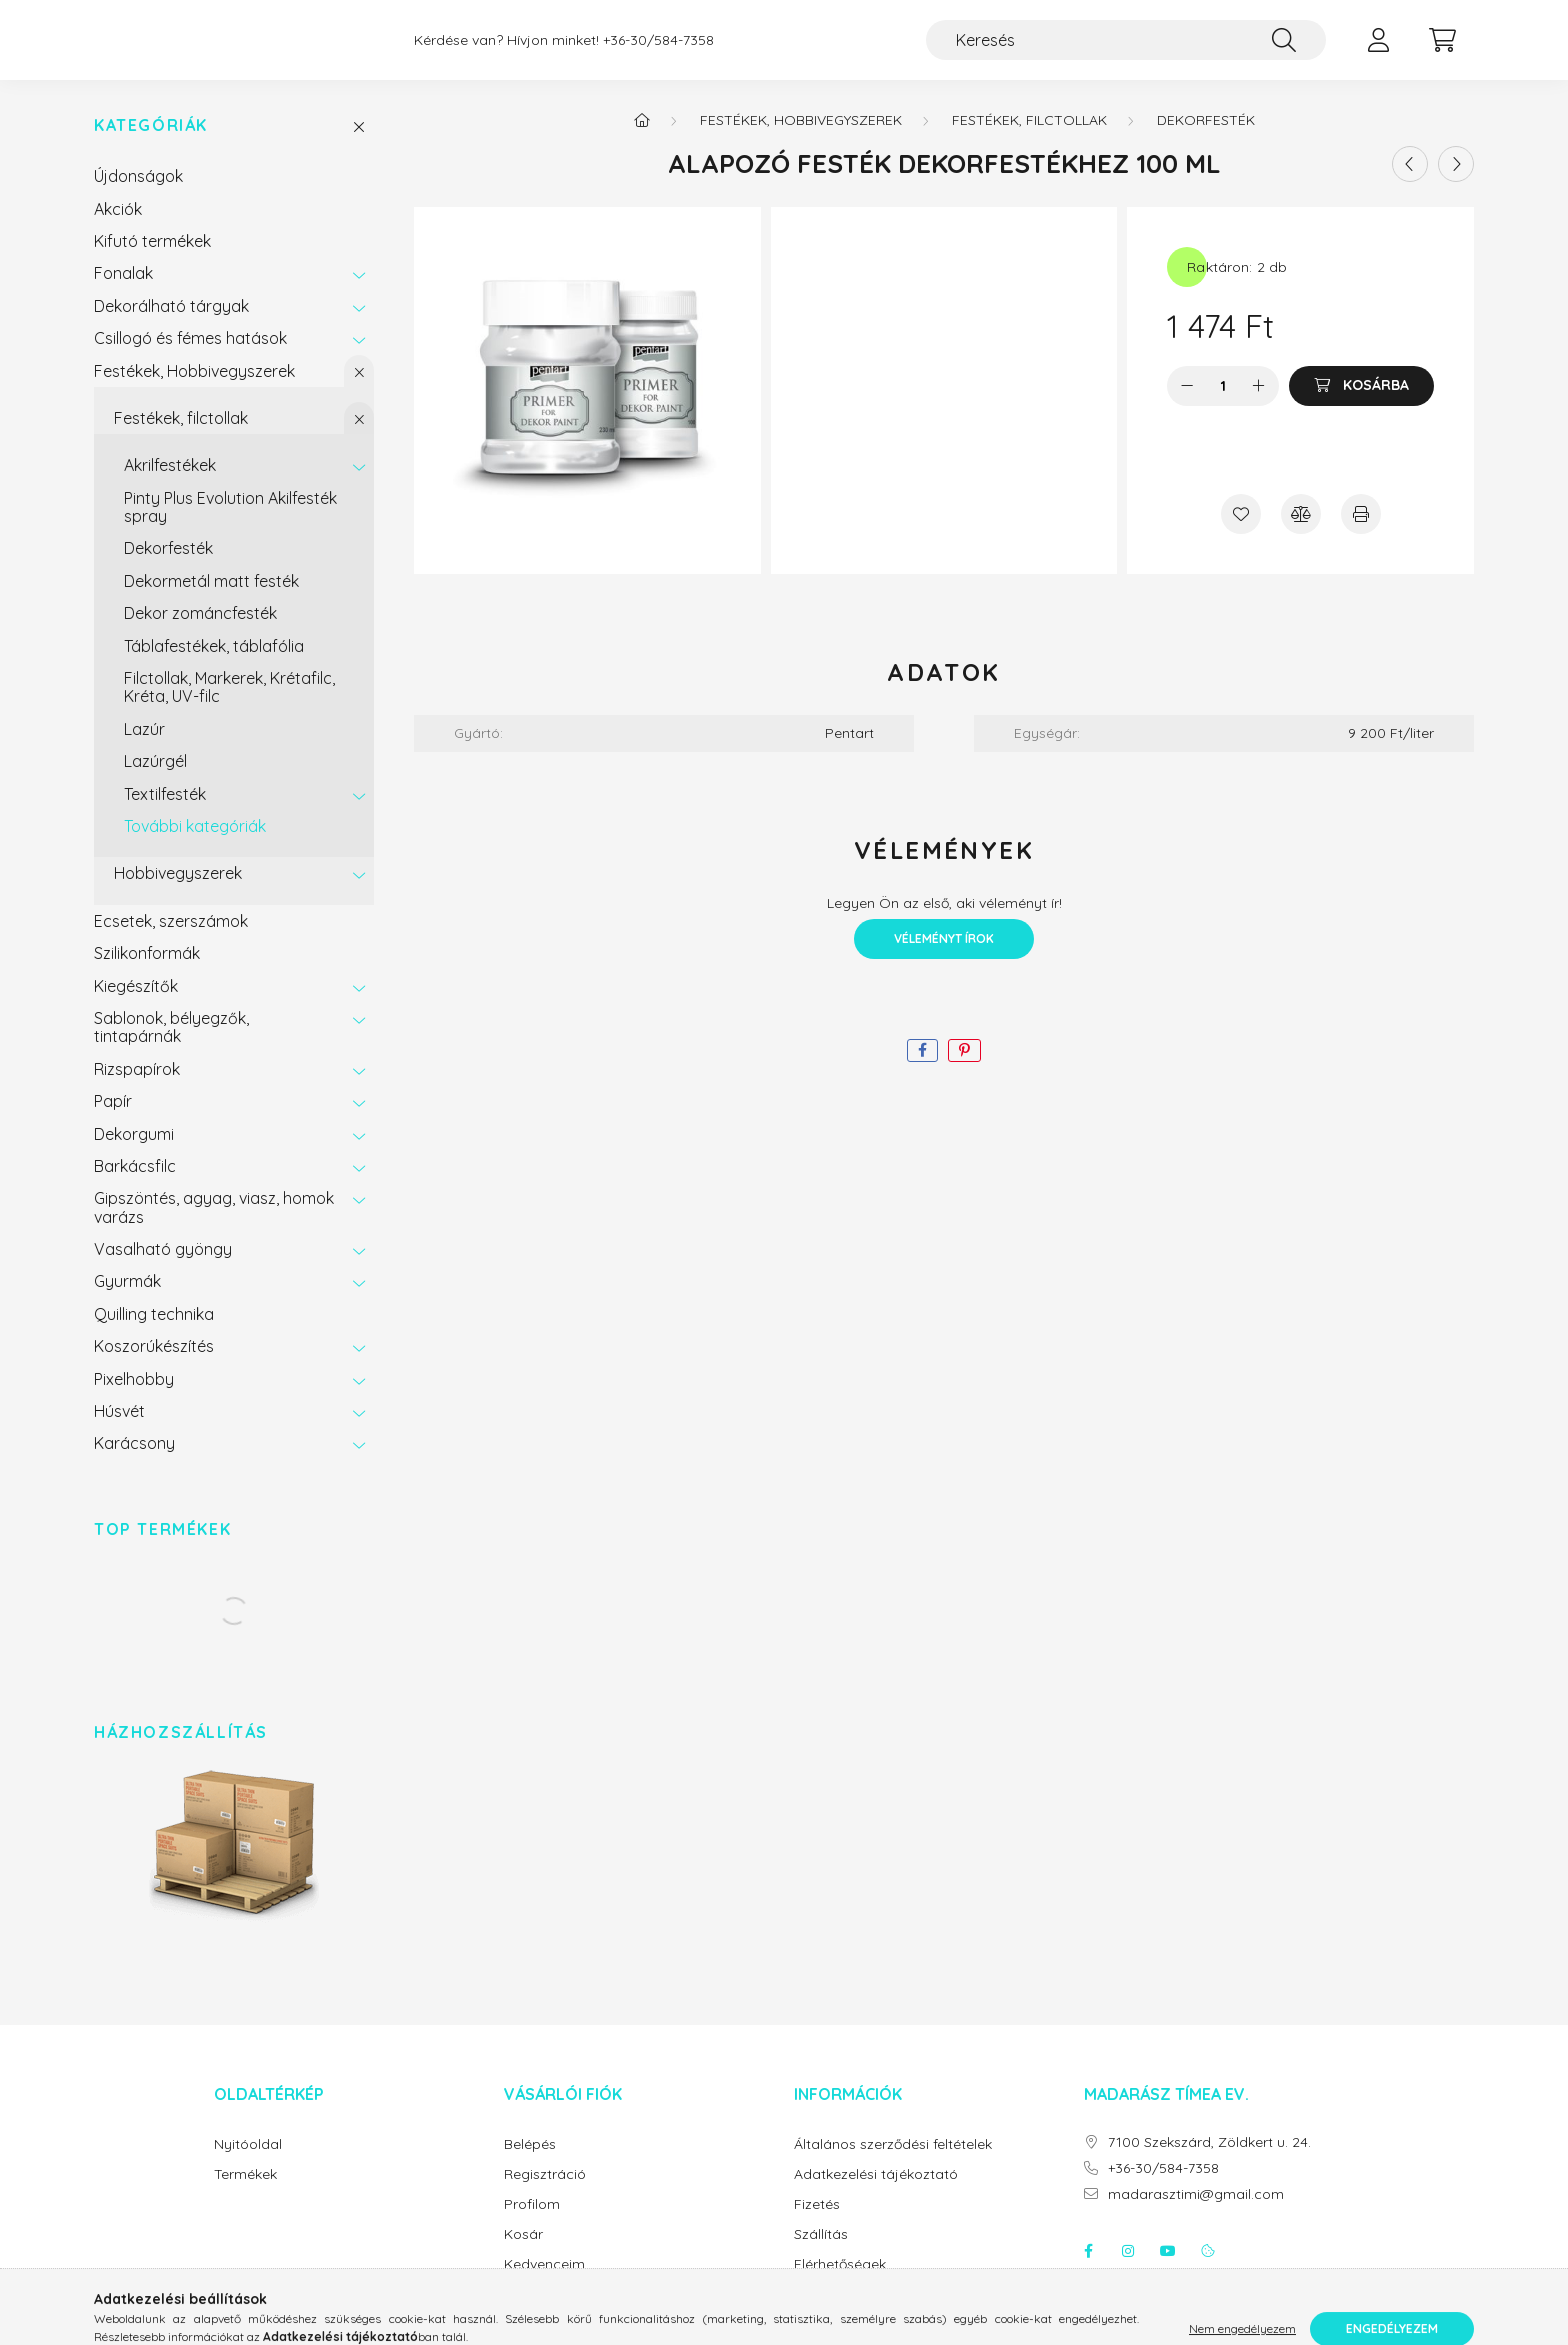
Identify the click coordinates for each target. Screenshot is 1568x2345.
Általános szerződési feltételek (893, 2164)
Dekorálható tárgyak (171, 326)
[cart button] (1442, 50)
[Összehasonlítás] (1301, 534)
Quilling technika (154, 1334)
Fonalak (123, 293)
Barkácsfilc (135, 1186)
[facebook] (922, 1070)
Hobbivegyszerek (178, 893)
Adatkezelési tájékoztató (876, 2194)
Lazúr (144, 749)
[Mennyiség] (1223, 406)
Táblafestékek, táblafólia (214, 666)
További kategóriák (195, 846)
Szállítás (821, 2254)
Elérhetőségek (840, 2284)
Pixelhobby (134, 1399)
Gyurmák (127, 1301)
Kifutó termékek (152, 261)
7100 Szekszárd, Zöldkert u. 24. (1209, 2162)
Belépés (530, 2164)
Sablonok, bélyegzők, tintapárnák (171, 1047)
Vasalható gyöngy (163, 1269)
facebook (1088, 2271)
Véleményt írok (944, 958)
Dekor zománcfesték (200, 633)
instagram (1128, 2271)
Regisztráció (545, 2194)
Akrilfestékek (170, 485)
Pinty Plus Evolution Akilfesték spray (230, 527)
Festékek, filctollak (181, 438)
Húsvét (119, 1431)
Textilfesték (165, 814)
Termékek (245, 2194)
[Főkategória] (642, 140)
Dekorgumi (134, 1154)
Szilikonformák (147, 973)
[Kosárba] (1361, 406)
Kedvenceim (544, 2284)
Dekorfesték (168, 568)
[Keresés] (1126, 50)
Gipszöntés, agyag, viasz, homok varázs (214, 1227)
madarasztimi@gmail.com (1196, 2214)
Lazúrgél (155, 781)
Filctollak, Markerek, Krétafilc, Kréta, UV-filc (229, 707)
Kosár (523, 2254)
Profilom (532, 2224)
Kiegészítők (136, 1006)
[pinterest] (964, 1070)
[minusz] (1187, 406)
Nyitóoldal (248, 2164)
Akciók (118, 229)
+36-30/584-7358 (658, 50)
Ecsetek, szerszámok (171, 941)
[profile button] (1378, 50)
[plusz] (1259, 406)
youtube (1168, 2271)
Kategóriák (151, 145)
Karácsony (134, 1463)
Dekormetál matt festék (211, 601)
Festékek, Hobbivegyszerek (194, 391)
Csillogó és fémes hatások (190, 358)
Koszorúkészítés (154, 1366)
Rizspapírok (137, 1089)
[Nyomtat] (1361, 534)
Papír (113, 1121)
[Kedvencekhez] (1241, 534)
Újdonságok (138, 196)
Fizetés (817, 2224)
